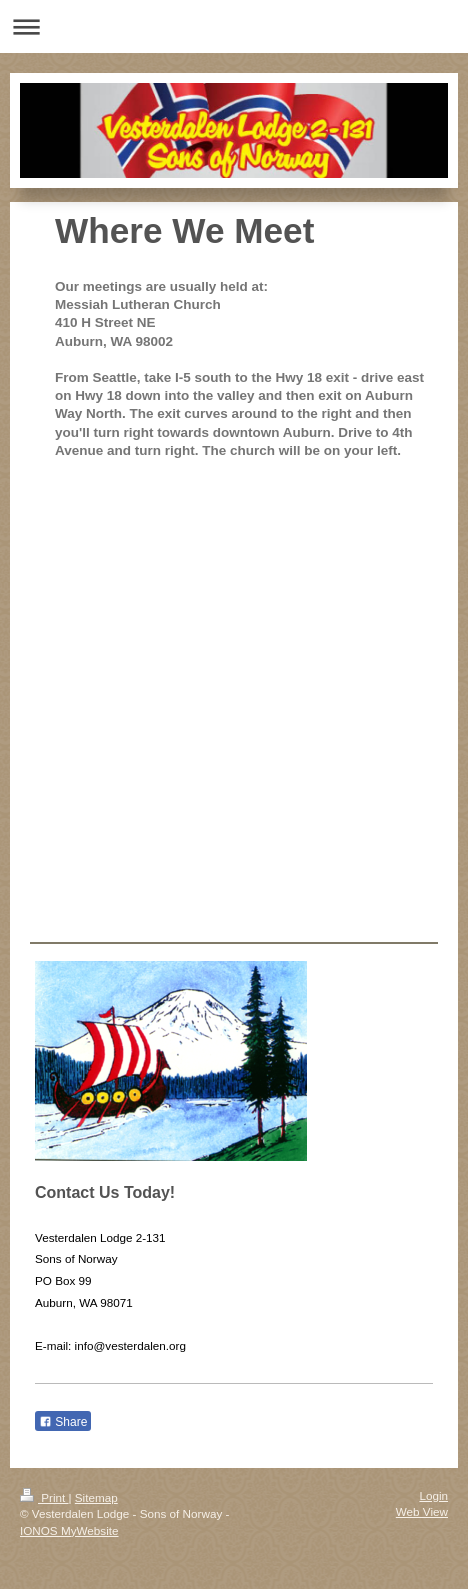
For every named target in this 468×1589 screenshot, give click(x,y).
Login (433, 1495)
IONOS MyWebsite (69, 1530)
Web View (422, 1511)
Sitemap (96, 1497)
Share (63, 1422)
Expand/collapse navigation (234, 26)
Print (44, 1497)
